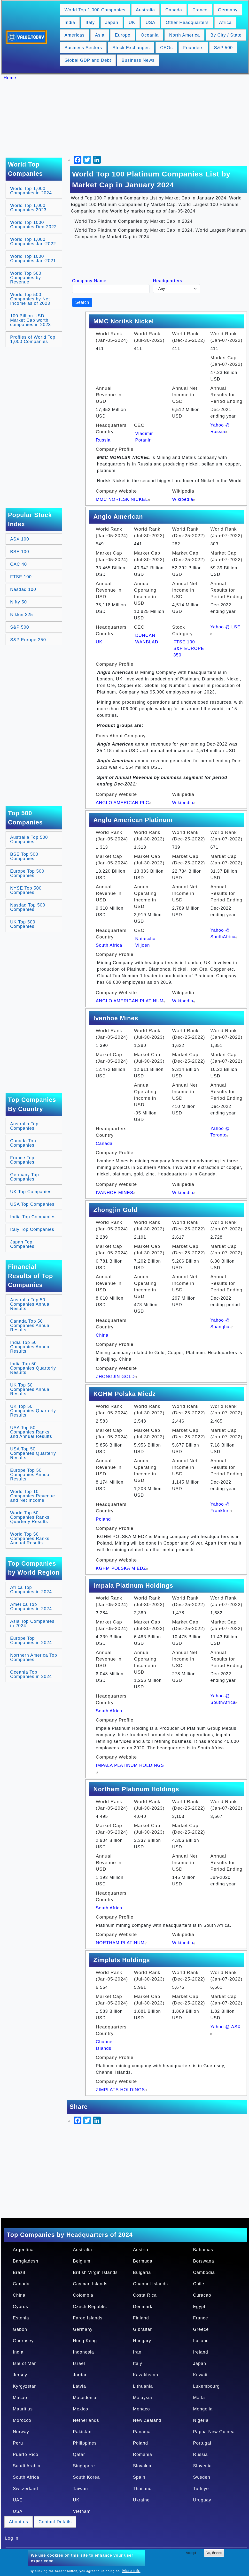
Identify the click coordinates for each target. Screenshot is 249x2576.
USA (150, 22)
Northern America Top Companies (33, 1657)
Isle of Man (25, 2363)
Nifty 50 (18, 602)
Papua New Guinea (214, 2431)
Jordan (80, 2374)
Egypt (199, 2306)
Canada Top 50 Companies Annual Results (30, 1325)
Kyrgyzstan (25, 2386)
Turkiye (201, 2488)
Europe (122, 35)
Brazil (19, 2272)
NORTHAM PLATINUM (122, 1942)
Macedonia (84, 2397)
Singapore (84, 2465)
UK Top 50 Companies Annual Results (30, 1389)
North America (184, 35)
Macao (20, 2397)
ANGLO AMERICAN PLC (124, 802)
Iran (137, 2352)
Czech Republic (90, 2306)
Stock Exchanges (131, 47)
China (102, 1335)
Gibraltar (142, 2329)
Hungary (142, 2340)
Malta (199, 2397)
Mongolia (203, 2409)
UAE (18, 2500)
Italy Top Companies (32, 1229)
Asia (99, 35)
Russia (103, 440)
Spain (139, 2477)
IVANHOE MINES (116, 1192)
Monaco (141, 2409)
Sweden (201, 2477)
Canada (173, 10)
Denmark (142, 2306)
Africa (225, 22)
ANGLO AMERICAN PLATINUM (131, 1000)
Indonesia (83, 2352)
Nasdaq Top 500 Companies (27, 907)
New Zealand (147, 2420)
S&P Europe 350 (28, 639)
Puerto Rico (25, 2454)
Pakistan (82, 2431)
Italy (90, 22)
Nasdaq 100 (23, 589)
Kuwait (200, 2374)
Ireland (200, 2352)
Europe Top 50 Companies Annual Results (30, 1474)
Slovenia (202, 2465)
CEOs (166, 47)
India (69, 22)
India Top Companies (33, 1216)
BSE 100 (19, 551)
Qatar (79, 2454)
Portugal (202, 2443)
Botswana (203, 2261)
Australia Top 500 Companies (29, 839)
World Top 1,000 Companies (94, 10)
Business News (138, 60)
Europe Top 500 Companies (27, 873)
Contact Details (55, 2521)
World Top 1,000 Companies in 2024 (31, 190)
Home (10, 77)
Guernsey (23, 2340)
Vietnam (82, 2511)
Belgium (81, 2261)
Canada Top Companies (23, 1143)
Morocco (22, 2420)
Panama (142, 2431)
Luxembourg (206, 2386)
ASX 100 (19, 539)
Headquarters (167, 280)
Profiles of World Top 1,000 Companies (32, 339)
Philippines (85, 2443)
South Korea (86, 2477)
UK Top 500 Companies (22, 924)
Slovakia (142, 2465)
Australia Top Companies (24, 1126)
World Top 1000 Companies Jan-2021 (33, 258)
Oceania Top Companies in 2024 (31, 1674)
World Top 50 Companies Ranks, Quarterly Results (30, 1517)
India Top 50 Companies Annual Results (30, 1347)
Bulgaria (142, 2272)
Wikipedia (184, 499)
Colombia (83, 2295)
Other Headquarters (187, 22)
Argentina (23, 2249)
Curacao (202, 2295)
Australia (145, 10)
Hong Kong (85, 2340)
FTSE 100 (21, 576)
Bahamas (203, 2249)
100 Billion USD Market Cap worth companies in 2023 (30, 320)
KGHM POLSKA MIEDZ (123, 1568)
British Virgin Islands (95, 2272)
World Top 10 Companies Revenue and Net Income (32, 1496)
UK (132, 22)
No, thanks (214, 2553)
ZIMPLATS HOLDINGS (122, 2089)
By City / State (225, 35)
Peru (18, 2443)
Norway (21, 2431)
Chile (198, 2283)
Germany (228, 10)
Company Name (89, 280)
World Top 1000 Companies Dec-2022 (33, 224)
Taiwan (80, 2488)
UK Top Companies (31, 1191)
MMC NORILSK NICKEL (123, 499)
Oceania (150, 35)
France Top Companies (22, 1160)
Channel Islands (150, 2283)
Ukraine (141, 2500)
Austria (140, 2249)
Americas (74, 35)
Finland (141, 2318)
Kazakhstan (145, 2374)
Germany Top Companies (24, 1176)
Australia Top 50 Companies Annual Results (30, 1304)
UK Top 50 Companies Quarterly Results (33, 1411)
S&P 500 (223, 47)
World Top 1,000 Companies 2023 (28, 207)
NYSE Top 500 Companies (26, 890)
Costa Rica (145, 2295)
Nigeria (201, 2420)
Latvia (79, 2386)
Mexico (80, 2409)
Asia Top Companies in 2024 (32, 1623)
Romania (142, 2454)
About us (18, 2521)
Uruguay (202, 2500)
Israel (79, 2363)
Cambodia (204, 2272)
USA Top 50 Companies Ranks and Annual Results (31, 1432)
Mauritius (23, 2409)
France (200, 10)
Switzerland (25, 2488)
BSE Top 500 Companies (24, 856)
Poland (103, 1519)
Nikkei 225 (21, 614)
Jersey (20, 2374)
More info (131, 2570)
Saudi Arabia (26, 2465)
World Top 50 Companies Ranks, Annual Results (30, 1538)
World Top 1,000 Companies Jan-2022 (33, 241)
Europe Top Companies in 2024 (31, 1640)
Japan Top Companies (22, 1244)
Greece (201, 2329)
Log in (11, 2538)
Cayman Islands (90, 2283)
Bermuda (142, 2261)
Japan (111, 22)
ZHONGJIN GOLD (117, 1376)
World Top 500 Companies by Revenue (25, 277)
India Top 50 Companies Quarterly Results (33, 1368)
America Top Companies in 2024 (31, 1606)
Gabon (20, 2329)
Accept (191, 2553)
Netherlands (86, 2420)
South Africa (109, 945)
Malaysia (142, 2397)
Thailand (142, 2488)
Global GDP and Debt (87, 60)
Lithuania (143, 2386)
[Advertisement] (127, 119)
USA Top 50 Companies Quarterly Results (33, 1453)
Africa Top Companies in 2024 (31, 1589)
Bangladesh (25, 2261)
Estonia (21, 2318)
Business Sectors (83, 47)
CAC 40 (18, 564)
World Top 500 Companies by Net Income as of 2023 (30, 299)
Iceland (201, 2340)
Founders (193, 47)
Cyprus (20, 2306)
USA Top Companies (32, 1204)
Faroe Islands (87, 2318)
